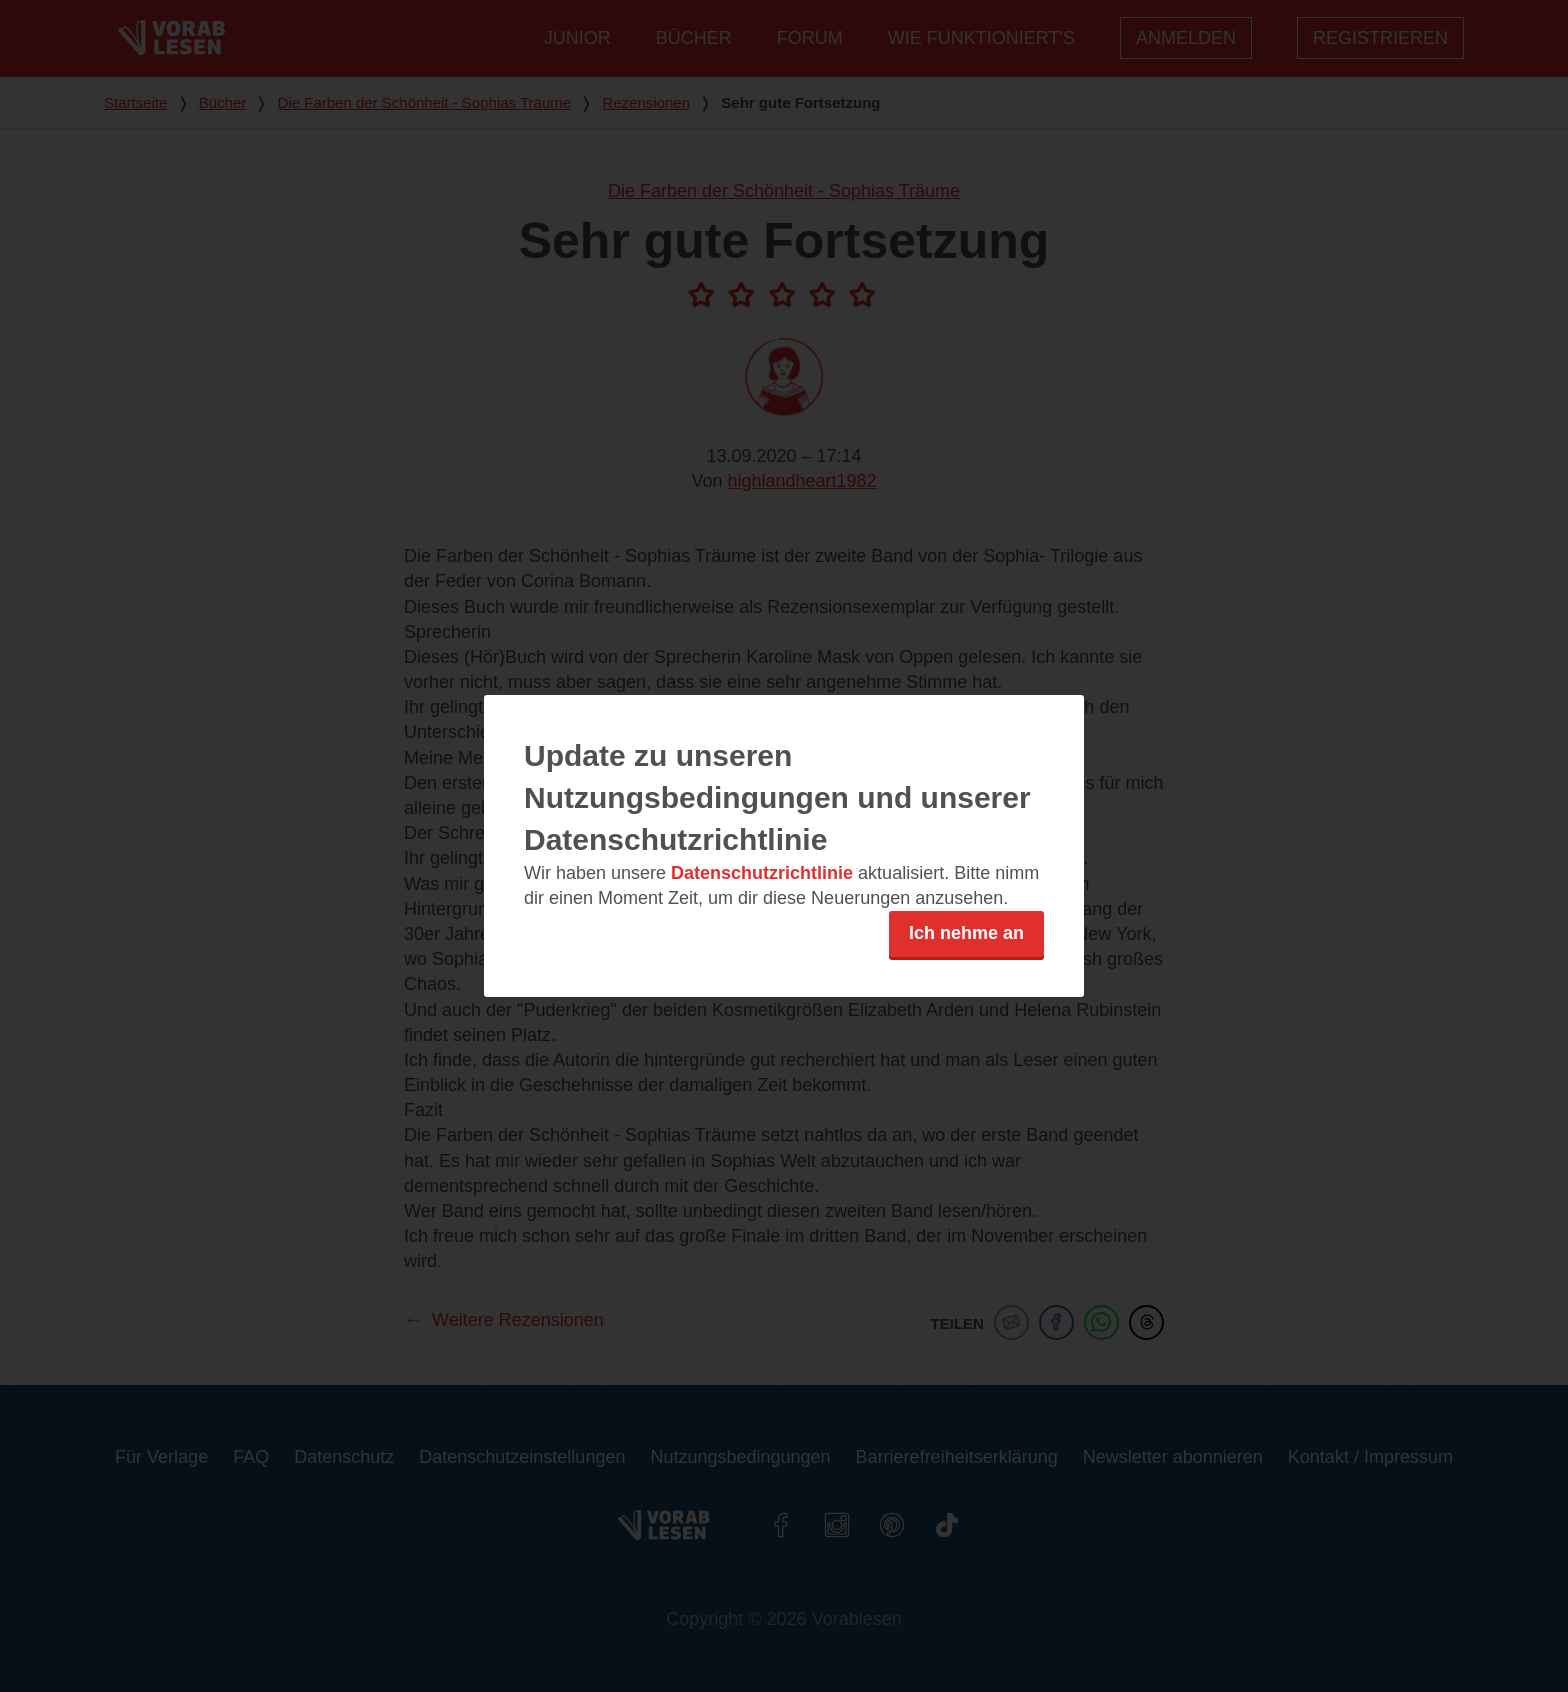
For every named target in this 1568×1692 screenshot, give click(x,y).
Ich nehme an (966, 933)
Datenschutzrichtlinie (762, 873)
